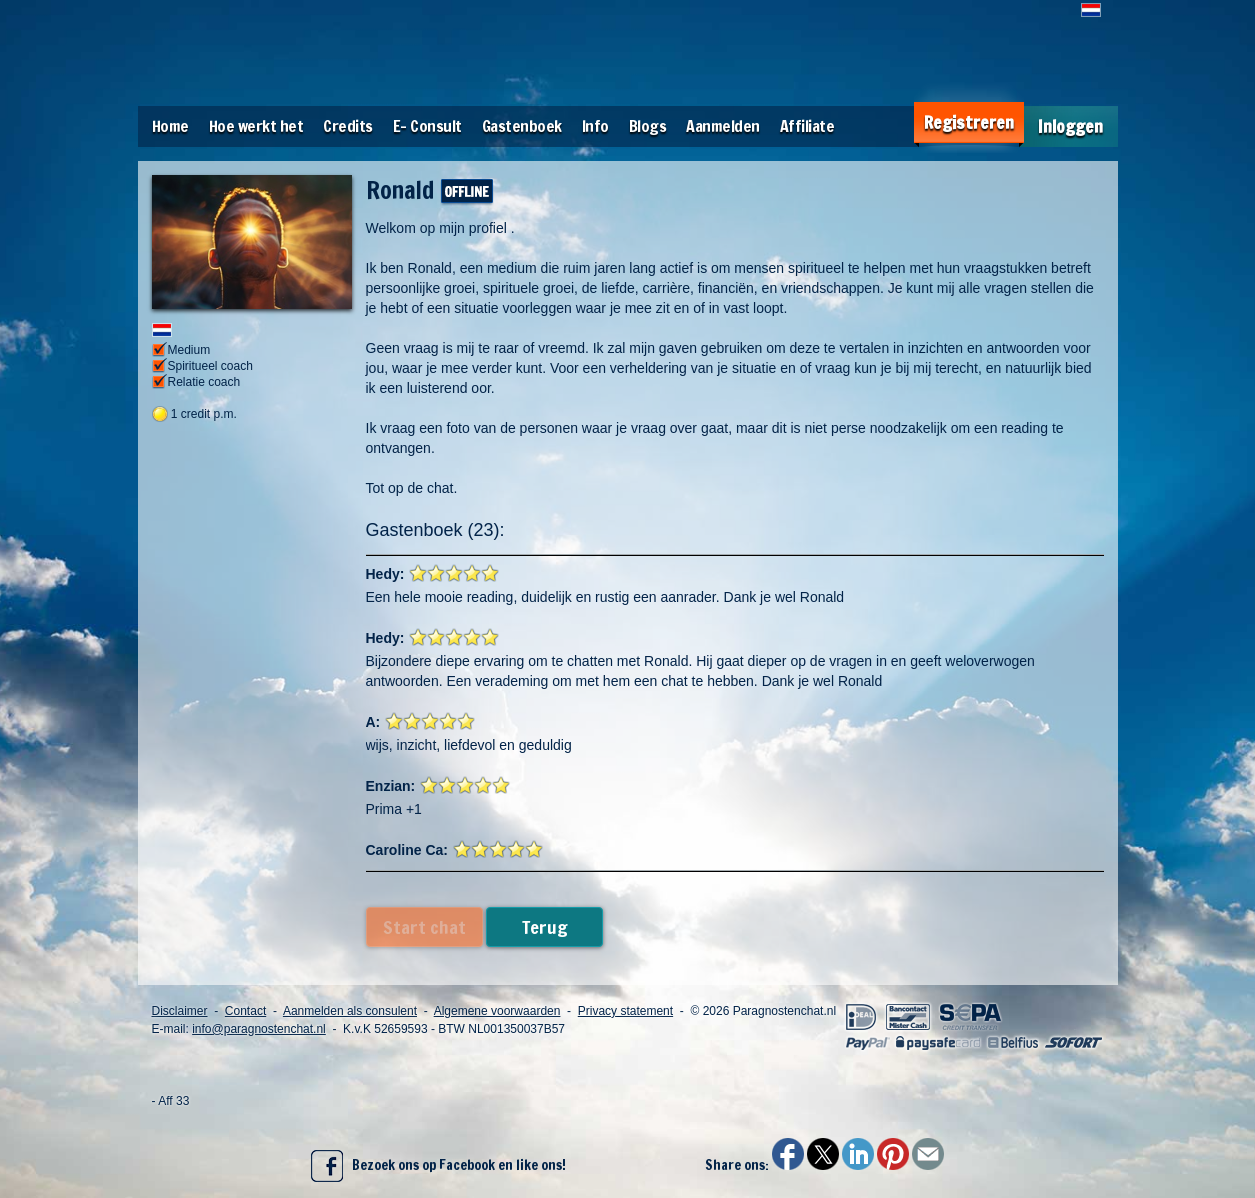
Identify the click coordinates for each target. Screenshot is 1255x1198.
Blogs (648, 126)
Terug (545, 927)
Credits (348, 126)
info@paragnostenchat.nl (259, 1029)
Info (595, 126)
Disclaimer (180, 1011)
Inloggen (1070, 126)
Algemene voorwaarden (497, 1011)
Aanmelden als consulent (350, 1011)
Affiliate (807, 126)
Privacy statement (625, 1011)
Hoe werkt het (256, 126)
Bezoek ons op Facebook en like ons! (438, 1166)
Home (170, 126)
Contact (245, 1011)
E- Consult (427, 126)
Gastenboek (522, 126)
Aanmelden (723, 126)
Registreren (969, 122)
